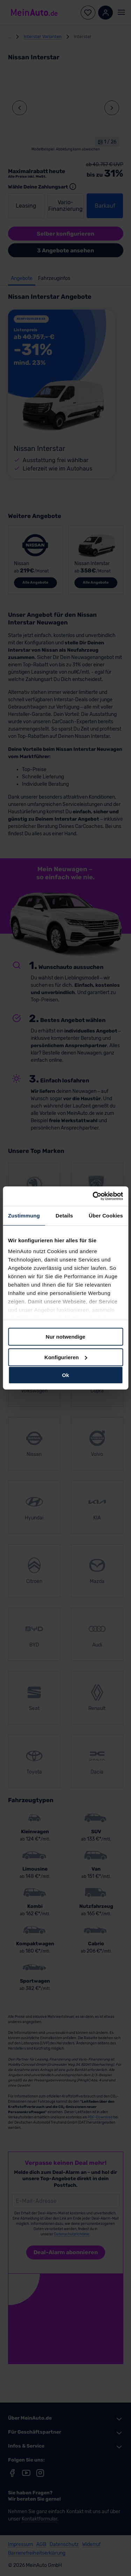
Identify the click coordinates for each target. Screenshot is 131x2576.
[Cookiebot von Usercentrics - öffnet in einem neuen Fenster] (93, 1196)
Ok (65, 1375)
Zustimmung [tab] (24, 1215)
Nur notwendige (65, 1337)
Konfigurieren (65, 1357)
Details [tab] (64, 1215)
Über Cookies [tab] (106, 1215)
